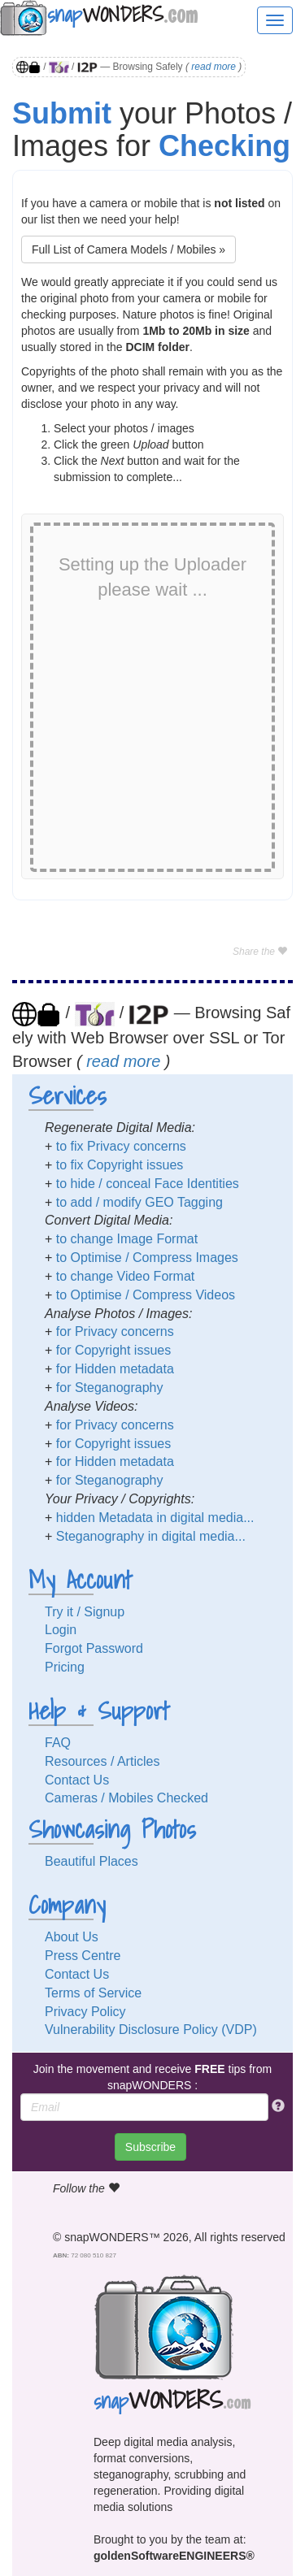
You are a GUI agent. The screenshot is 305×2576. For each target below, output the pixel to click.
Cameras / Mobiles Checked (126, 1798)
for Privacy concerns (115, 1331)
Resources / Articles (102, 1761)
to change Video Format (125, 1276)
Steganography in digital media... (151, 1536)
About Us (71, 1937)
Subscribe (150, 2146)
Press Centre (82, 1955)
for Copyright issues (113, 1350)
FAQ (58, 1743)
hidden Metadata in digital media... (155, 1517)
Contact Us (77, 1780)
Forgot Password (94, 1648)
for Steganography (109, 1387)
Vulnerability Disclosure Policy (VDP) (151, 2029)
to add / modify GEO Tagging (139, 1202)
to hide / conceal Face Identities (147, 1183)
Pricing (65, 1667)
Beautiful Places (91, 1861)
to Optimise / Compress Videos (145, 1295)
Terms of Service (93, 1993)
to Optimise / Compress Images (147, 1257)
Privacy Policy (85, 2012)
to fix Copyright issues (120, 1165)
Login (60, 1630)
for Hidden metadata (115, 1369)
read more (213, 66)
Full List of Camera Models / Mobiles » (128, 249)
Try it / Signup (84, 1612)
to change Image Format (127, 1239)
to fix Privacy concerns (121, 1146)
